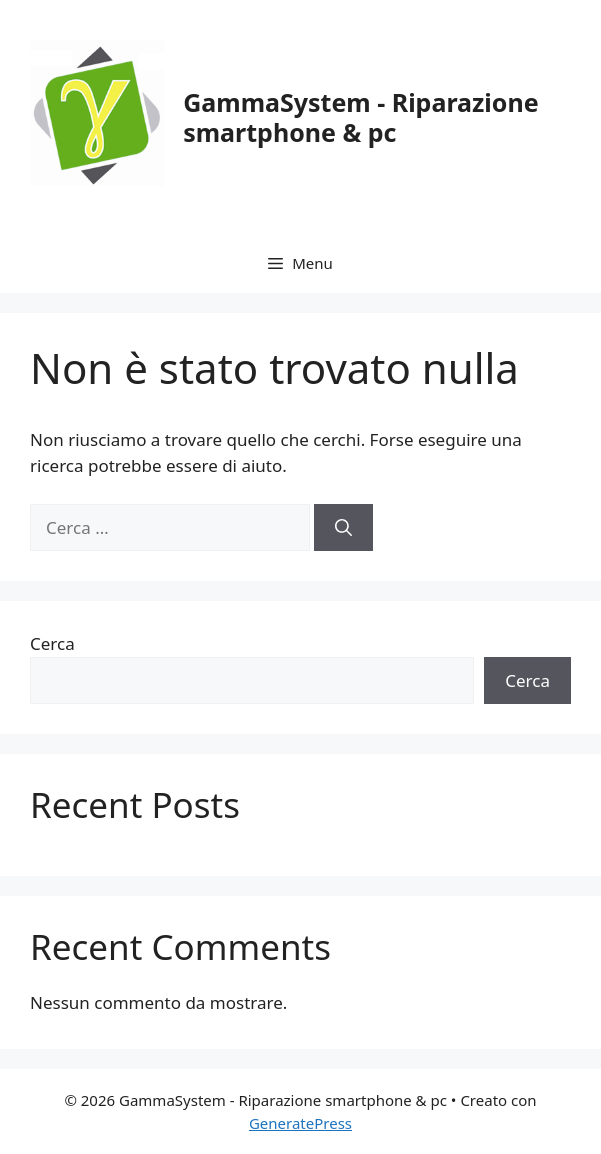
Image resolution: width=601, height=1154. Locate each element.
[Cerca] (343, 528)
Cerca (52, 643)
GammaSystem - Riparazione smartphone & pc (360, 117)
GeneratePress (300, 1123)
